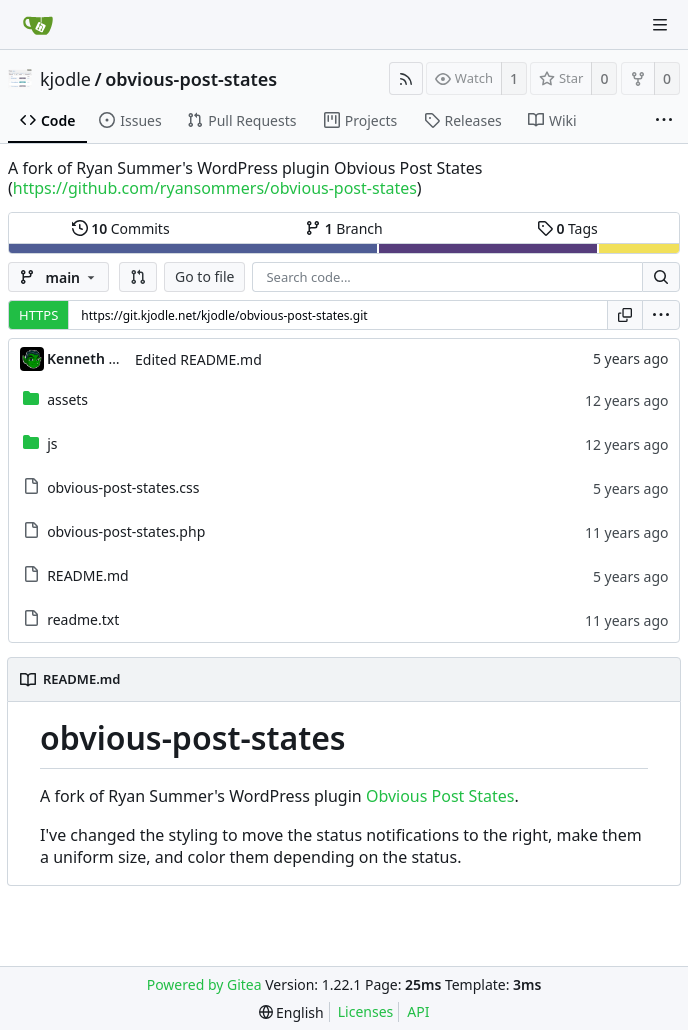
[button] (138, 277)
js (52, 443)
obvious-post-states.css (123, 487)
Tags (567, 228)
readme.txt (83, 619)
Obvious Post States (440, 796)
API (418, 1011)
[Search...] (661, 277)
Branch (344, 228)
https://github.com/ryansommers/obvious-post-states (215, 188)
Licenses (366, 1011)
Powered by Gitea (204, 984)
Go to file (204, 276)
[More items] (664, 121)
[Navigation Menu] (660, 25)
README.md (88, 575)
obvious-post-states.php (126, 531)
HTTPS (38, 315)
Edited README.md (198, 359)
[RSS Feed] (406, 78)
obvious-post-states (191, 79)
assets (67, 399)
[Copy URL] (625, 315)
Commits (121, 228)
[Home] (38, 25)
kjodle (65, 79)
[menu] (661, 315)
